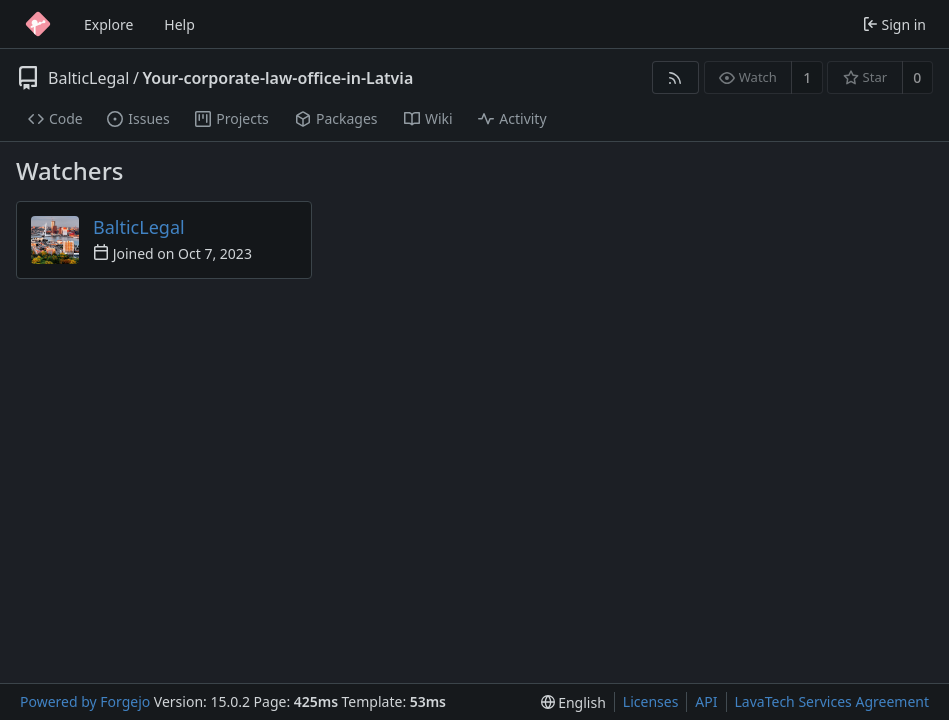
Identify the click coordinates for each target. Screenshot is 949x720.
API (706, 701)
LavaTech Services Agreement (832, 701)
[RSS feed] (675, 77)
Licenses (651, 701)
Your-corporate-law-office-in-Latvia (277, 78)
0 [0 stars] (917, 77)
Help (179, 24)
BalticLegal (88, 78)
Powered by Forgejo (85, 701)
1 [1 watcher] (807, 77)
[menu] (573, 702)
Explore (108, 24)
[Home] (38, 24)
